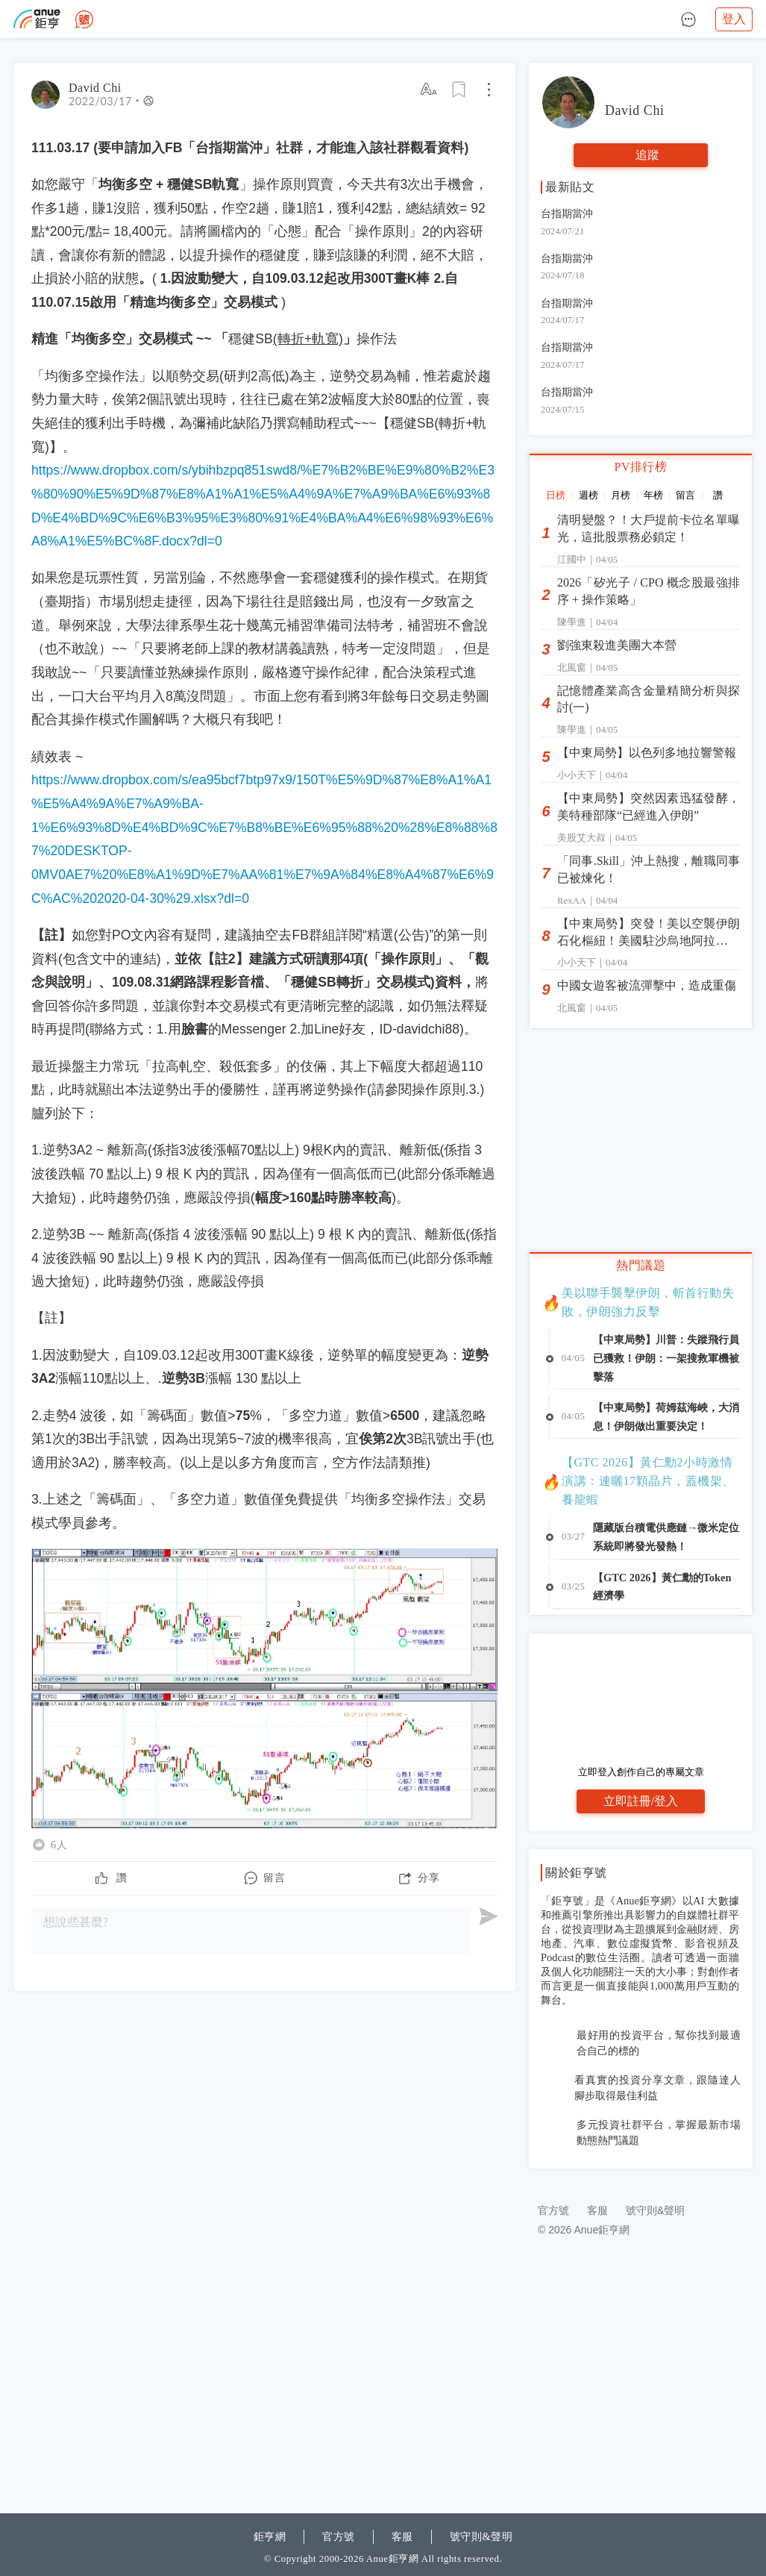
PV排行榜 (641, 466)
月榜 (620, 495)
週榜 (588, 495)
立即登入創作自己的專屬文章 (641, 1772)
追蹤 (647, 155)
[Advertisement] (641, 2279)
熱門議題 (640, 1265)
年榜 (653, 495)
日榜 (555, 495)
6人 (59, 1845)
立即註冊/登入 (640, 1801)
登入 (734, 19)
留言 (685, 495)
